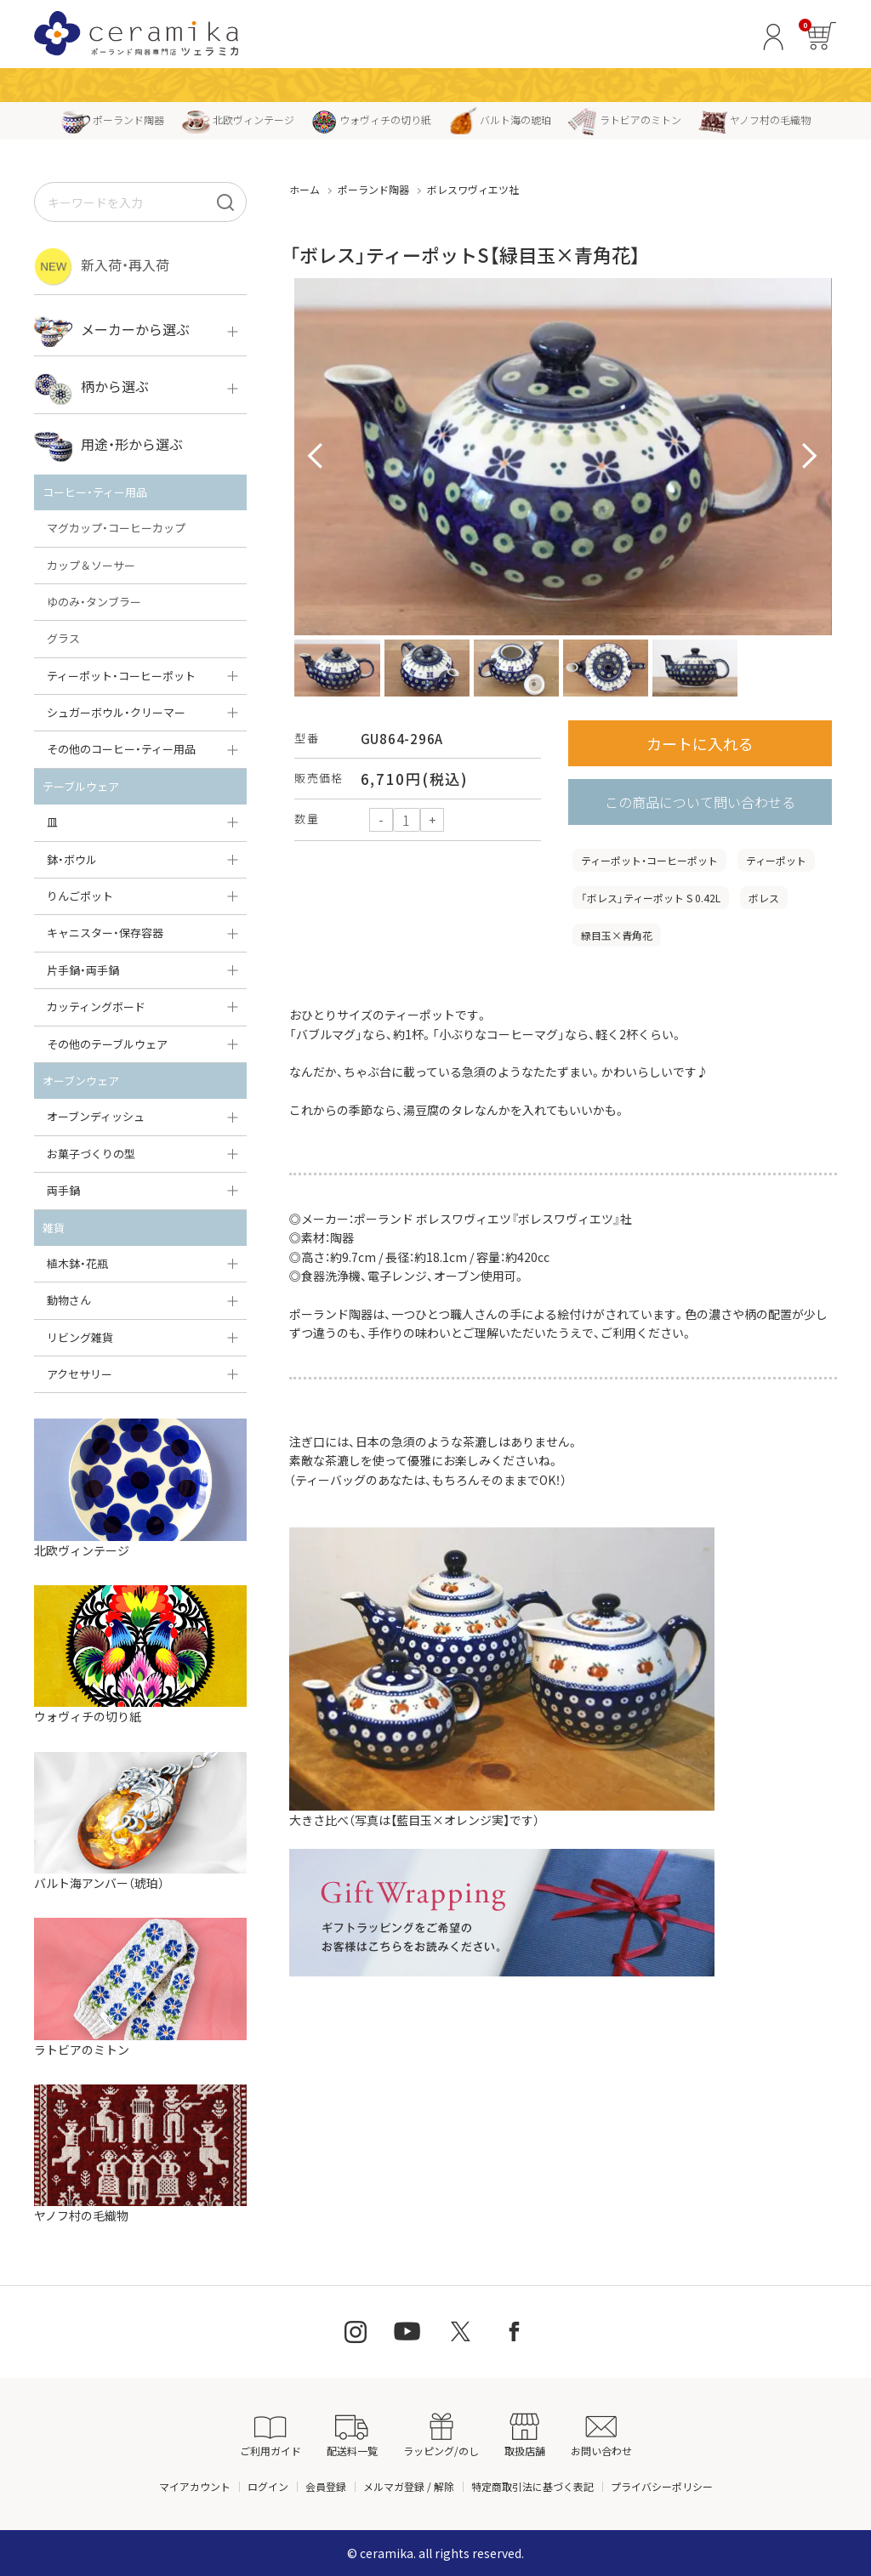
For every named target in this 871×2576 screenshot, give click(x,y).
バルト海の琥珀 (499, 119)
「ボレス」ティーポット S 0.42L (650, 897)
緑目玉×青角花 (616, 935)
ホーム (304, 189)
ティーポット (776, 860)
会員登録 (325, 2486)
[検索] (225, 202)
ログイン (268, 2486)
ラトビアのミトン (624, 119)
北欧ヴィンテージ (237, 119)
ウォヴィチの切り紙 (371, 119)
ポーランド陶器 (112, 119)
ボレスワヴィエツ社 (473, 189)
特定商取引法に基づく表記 (532, 2486)
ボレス (764, 897)
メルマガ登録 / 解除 (408, 2486)
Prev (316, 456)
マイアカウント (195, 2486)
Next (809, 456)
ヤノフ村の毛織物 (754, 119)
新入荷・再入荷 (101, 266)
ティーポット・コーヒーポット (649, 860)
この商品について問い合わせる (700, 802)
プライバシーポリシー (662, 2486)
